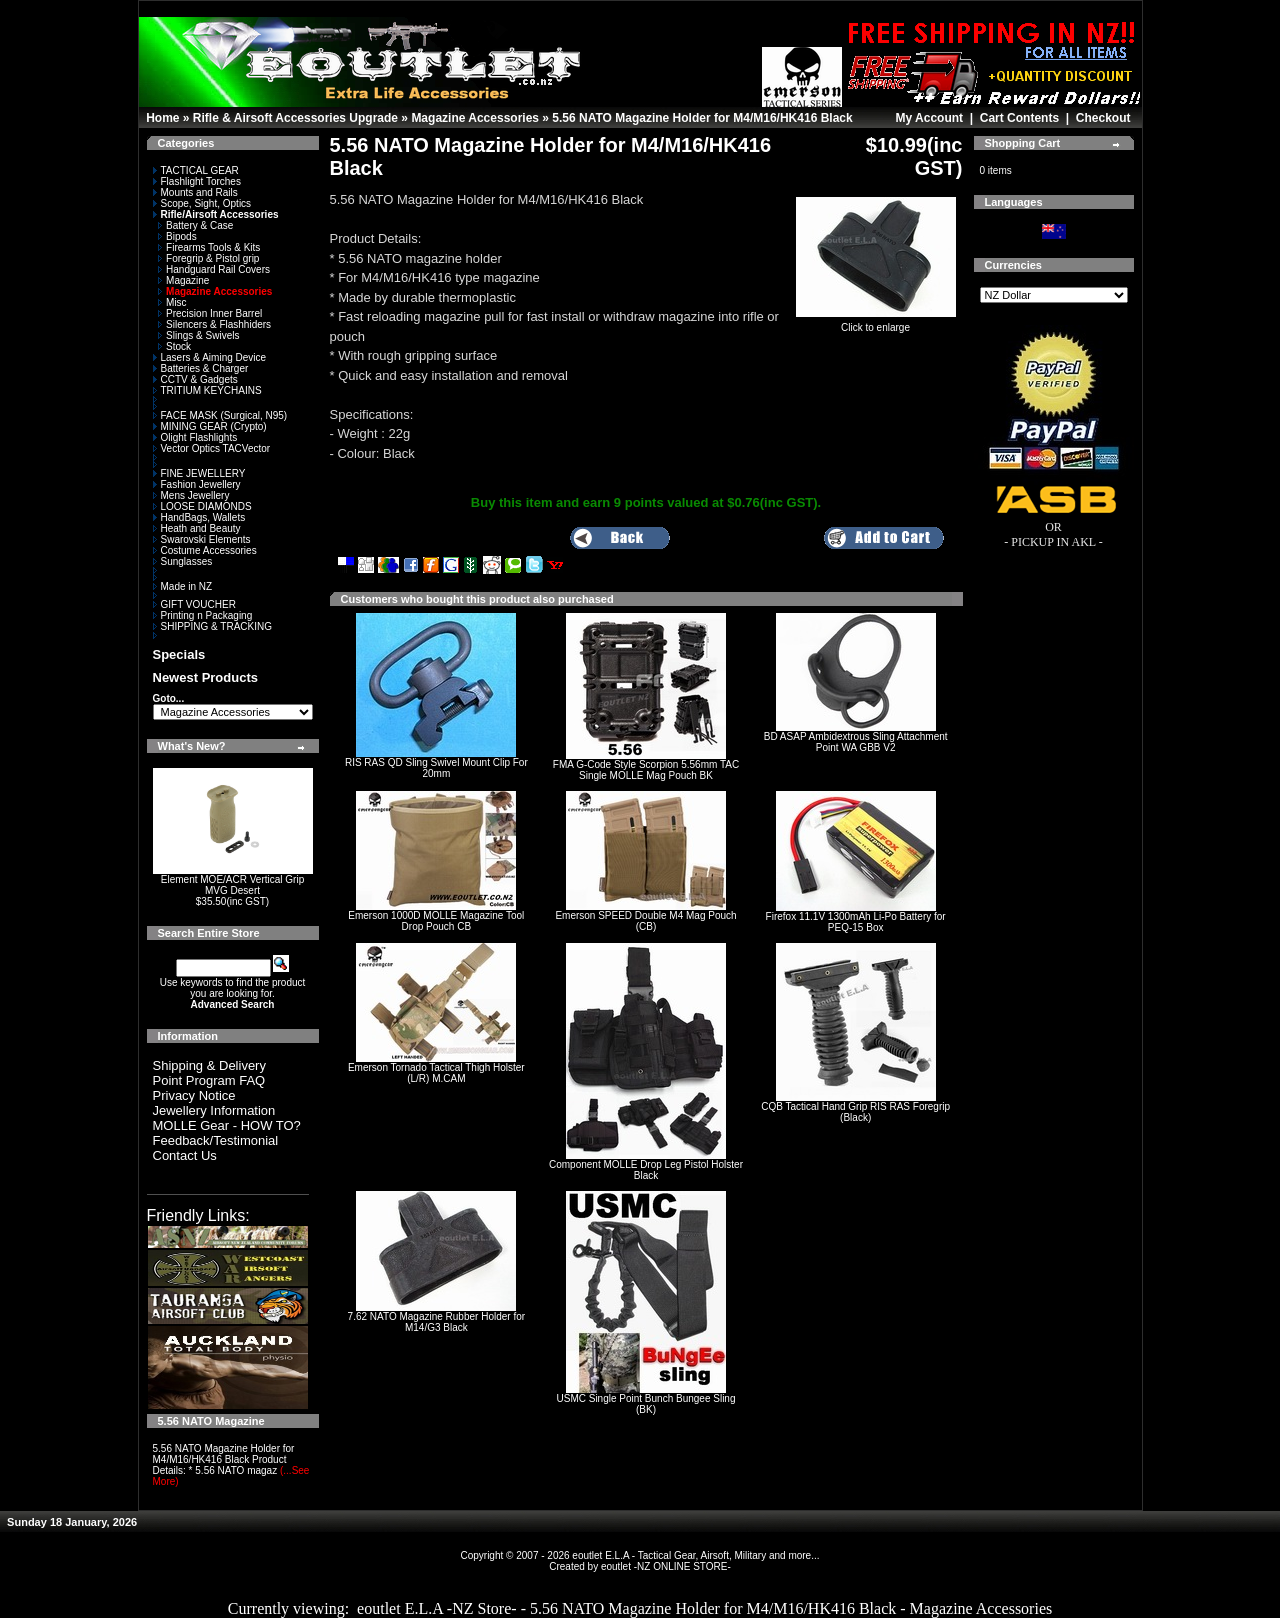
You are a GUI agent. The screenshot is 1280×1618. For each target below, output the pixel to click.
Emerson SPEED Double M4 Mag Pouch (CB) (645, 921)
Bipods (177, 236)
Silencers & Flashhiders (214, 324)
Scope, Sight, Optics (202, 203)
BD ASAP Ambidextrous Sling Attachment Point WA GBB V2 (856, 742)
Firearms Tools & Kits (209, 247)
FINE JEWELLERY (199, 473)
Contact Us (185, 1155)
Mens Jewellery (191, 495)
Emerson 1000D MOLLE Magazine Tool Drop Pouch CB (436, 921)
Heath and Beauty (197, 528)
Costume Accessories (205, 550)
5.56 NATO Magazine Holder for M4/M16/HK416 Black (702, 118)
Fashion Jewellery (197, 484)
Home (162, 118)
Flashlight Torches (197, 181)
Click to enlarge (876, 323)
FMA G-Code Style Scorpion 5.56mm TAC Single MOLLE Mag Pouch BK (646, 770)
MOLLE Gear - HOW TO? (227, 1125)
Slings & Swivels (198, 335)
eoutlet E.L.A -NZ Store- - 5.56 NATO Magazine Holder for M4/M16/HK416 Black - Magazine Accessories (704, 1608)
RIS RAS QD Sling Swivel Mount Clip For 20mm (436, 768)
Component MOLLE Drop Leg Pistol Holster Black (646, 1170)
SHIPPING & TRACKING (213, 626)
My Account (929, 118)
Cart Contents (1019, 118)
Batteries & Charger (201, 368)
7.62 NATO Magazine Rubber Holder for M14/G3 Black (437, 1322)
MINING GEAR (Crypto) (210, 426)
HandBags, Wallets (199, 517)
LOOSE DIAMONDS (202, 506)
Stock (174, 346)
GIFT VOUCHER (194, 604)
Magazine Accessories (475, 118)
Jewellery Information (214, 1110)
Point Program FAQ (209, 1080)
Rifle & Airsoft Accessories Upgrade (295, 118)
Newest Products (205, 677)
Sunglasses (183, 561)
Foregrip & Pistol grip (208, 258)
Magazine (183, 280)
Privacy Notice (194, 1095)
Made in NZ (183, 586)
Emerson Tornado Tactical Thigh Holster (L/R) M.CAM (436, 1073)
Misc (172, 302)
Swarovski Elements (202, 539)
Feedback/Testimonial (216, 1140)
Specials (179, 654)
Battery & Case (195, 225)
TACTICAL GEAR (196, 170)
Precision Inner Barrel (210, 313)
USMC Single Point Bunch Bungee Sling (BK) (645, 1404)
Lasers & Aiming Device (210, 357)
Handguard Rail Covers (214, 269)
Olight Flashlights (195, 437)
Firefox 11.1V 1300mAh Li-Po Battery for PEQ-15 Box (856, 922)
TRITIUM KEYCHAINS (207, 390)
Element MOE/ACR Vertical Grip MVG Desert (232, 885)
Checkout (1103, 118)
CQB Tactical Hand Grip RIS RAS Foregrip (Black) (855, 1112)
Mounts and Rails (195, 192)
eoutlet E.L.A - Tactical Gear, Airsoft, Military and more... (695, 1555)
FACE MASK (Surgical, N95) (220, 415)
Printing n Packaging (203, 615)
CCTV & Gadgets (195, 379)
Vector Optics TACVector (212, 448)
